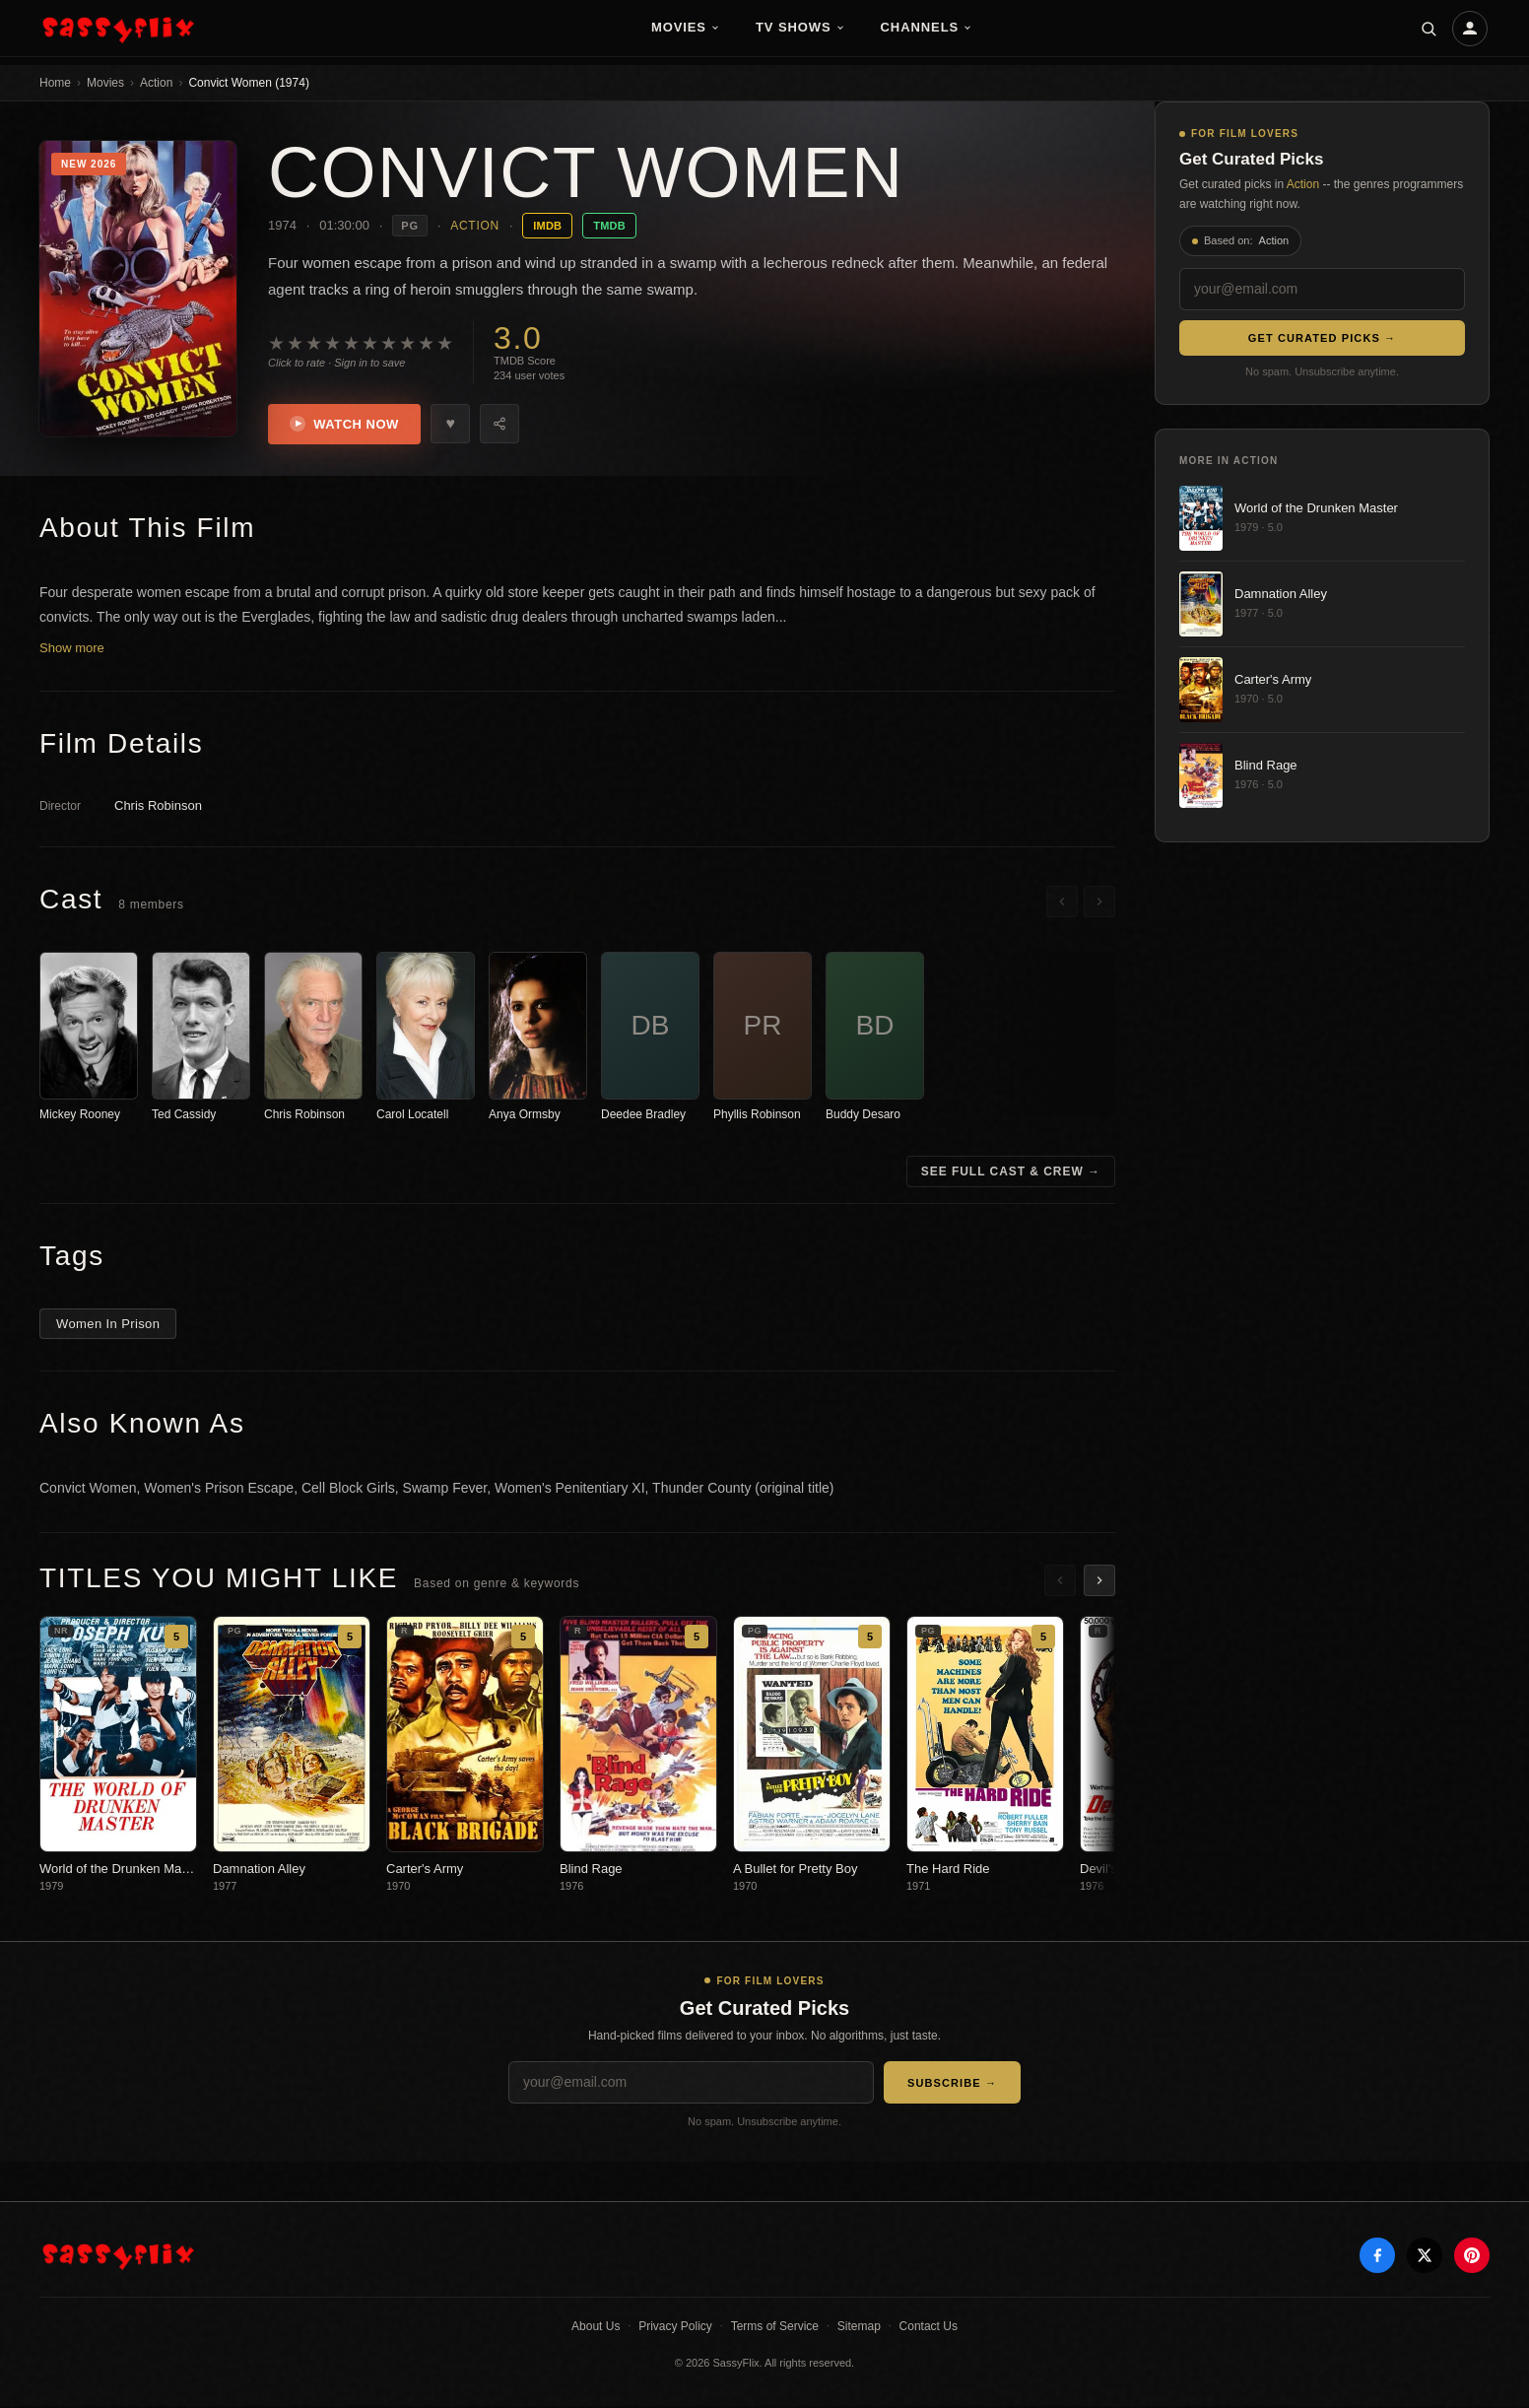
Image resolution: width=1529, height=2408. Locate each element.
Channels (927, 27)
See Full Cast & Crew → (1010, 1173)
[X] (1424, 2257)
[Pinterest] (1472, 2257)
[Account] (1470, 28)
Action (156, 83)
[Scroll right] (1099, 903)
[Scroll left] (1062, 903)
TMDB (609, 226)
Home (55, 83)
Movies (685, 27)
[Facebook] (1377, 2257)
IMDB (547, 226)
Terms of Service (775, 2328)
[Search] (1428, 28)
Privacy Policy (675, 2328)
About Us (595, 2328)
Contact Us (928, 2328)
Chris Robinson (158, 806)
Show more (71, 648)
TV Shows (800, 27)
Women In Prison (108, 1325)
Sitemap (859, 2328)
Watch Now (346, 425)
